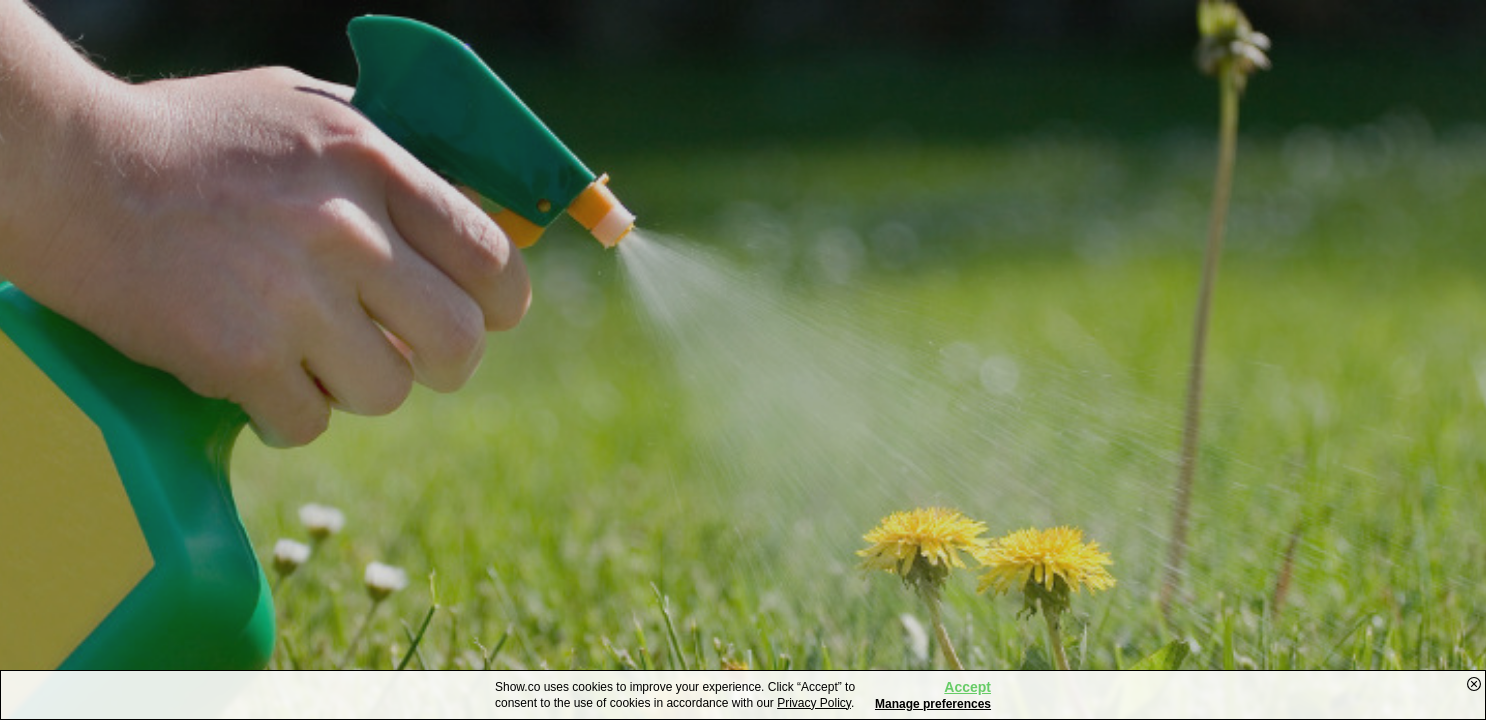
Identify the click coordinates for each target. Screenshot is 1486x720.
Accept (967, 687)
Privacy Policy (814, 703)
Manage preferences (933, 704)
